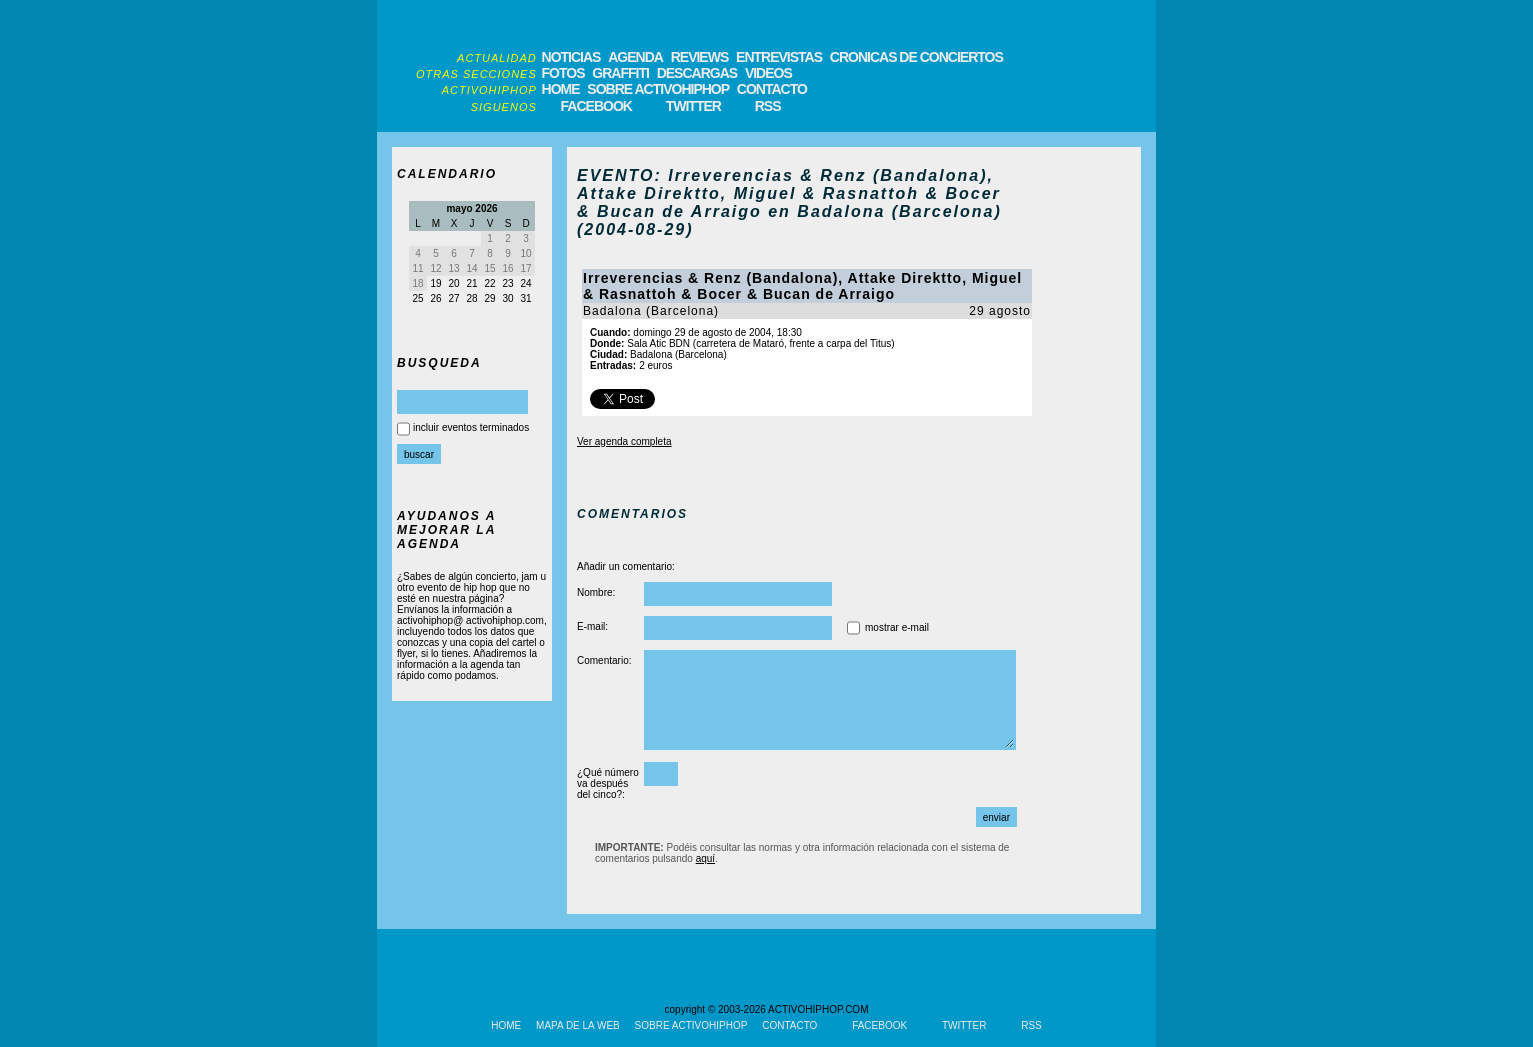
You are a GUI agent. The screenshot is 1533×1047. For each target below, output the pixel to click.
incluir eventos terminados (471, 427)
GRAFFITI (620, 73)
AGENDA (635, 57)
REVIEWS (700, 57)
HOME (561, 89)
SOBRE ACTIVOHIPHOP (658, 89)
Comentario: (604, 660)
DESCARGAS (697, 73)
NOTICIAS (571, 57)
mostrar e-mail (897, 627)
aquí (705, 858)
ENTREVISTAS (779, 57)
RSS (768, 106)
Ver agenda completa (624, 441)
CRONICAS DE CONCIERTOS (916, 57)
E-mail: (592, 626)
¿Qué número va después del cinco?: (608, 783)
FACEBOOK (596, 106)
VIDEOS (768, 73)
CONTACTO (772, 89)
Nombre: (596, 592)
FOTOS (563, 73)
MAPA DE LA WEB (578, 1025)
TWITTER (693, 106)
